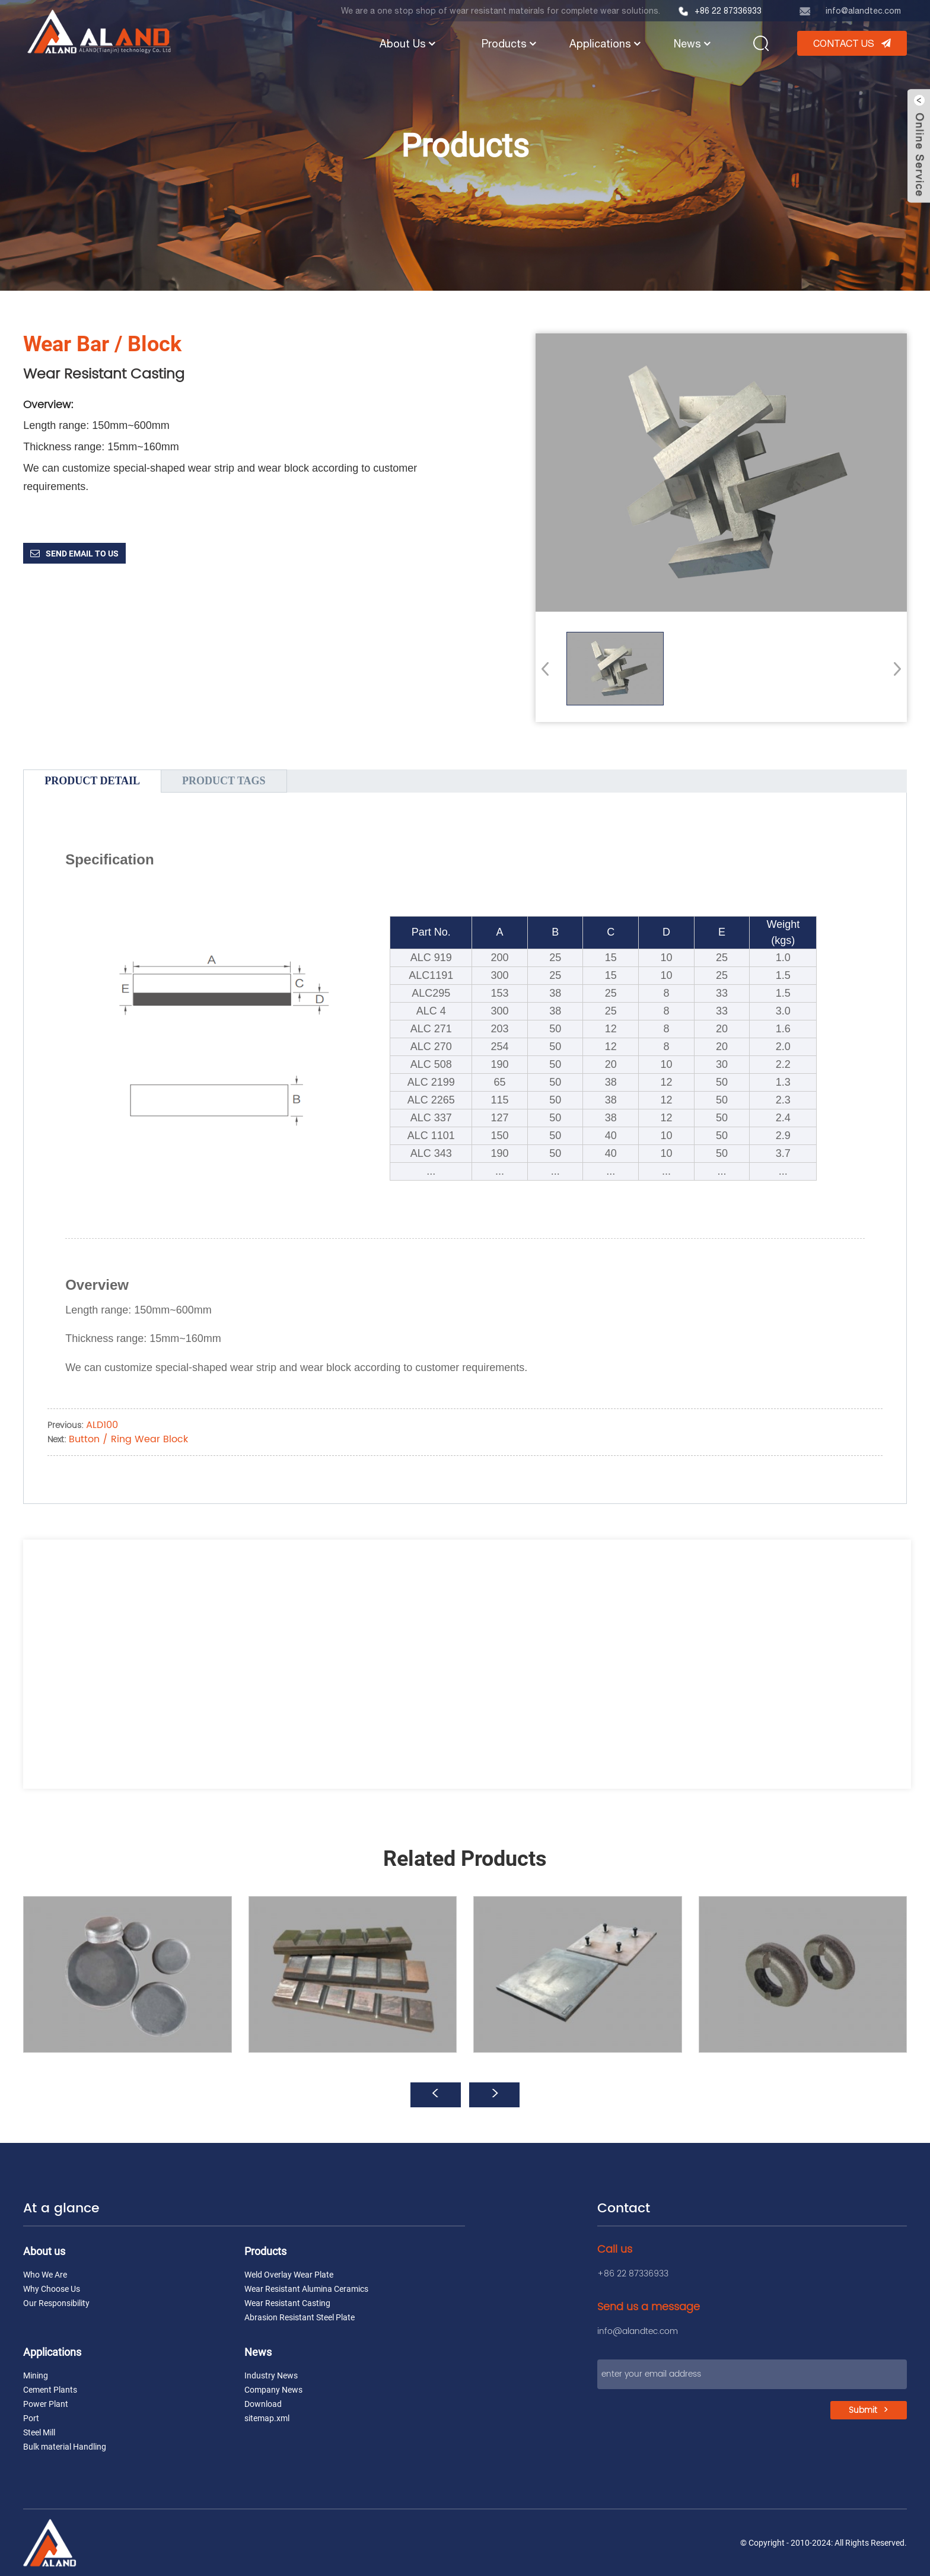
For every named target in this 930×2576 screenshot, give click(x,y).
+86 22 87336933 (728, 10)
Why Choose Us (51, 2289)
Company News (273, 2389)
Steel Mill (39, 2432)
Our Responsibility (56, 2303)
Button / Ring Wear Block (128, 1439)
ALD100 (102, 1425)
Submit (863, 2410)
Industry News (271, 2375)
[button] (893, 668)
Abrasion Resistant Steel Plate (299, 2317)
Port (31, 2418)
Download (263, 2404)
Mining (35, 2375)
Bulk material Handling (64, 2446)
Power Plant (45, 2404)
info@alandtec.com (863, 10)
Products (510, 43)
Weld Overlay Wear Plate (288, 2274)
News (693, 43)
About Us (409, 43)
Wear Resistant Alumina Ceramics (306, 2289)
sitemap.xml (266, 2418)
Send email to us (82, 553)
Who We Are (45, 2274)
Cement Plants (50, 2389)
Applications (606, 43)
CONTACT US (843, 43)
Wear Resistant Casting (287, 2303)
